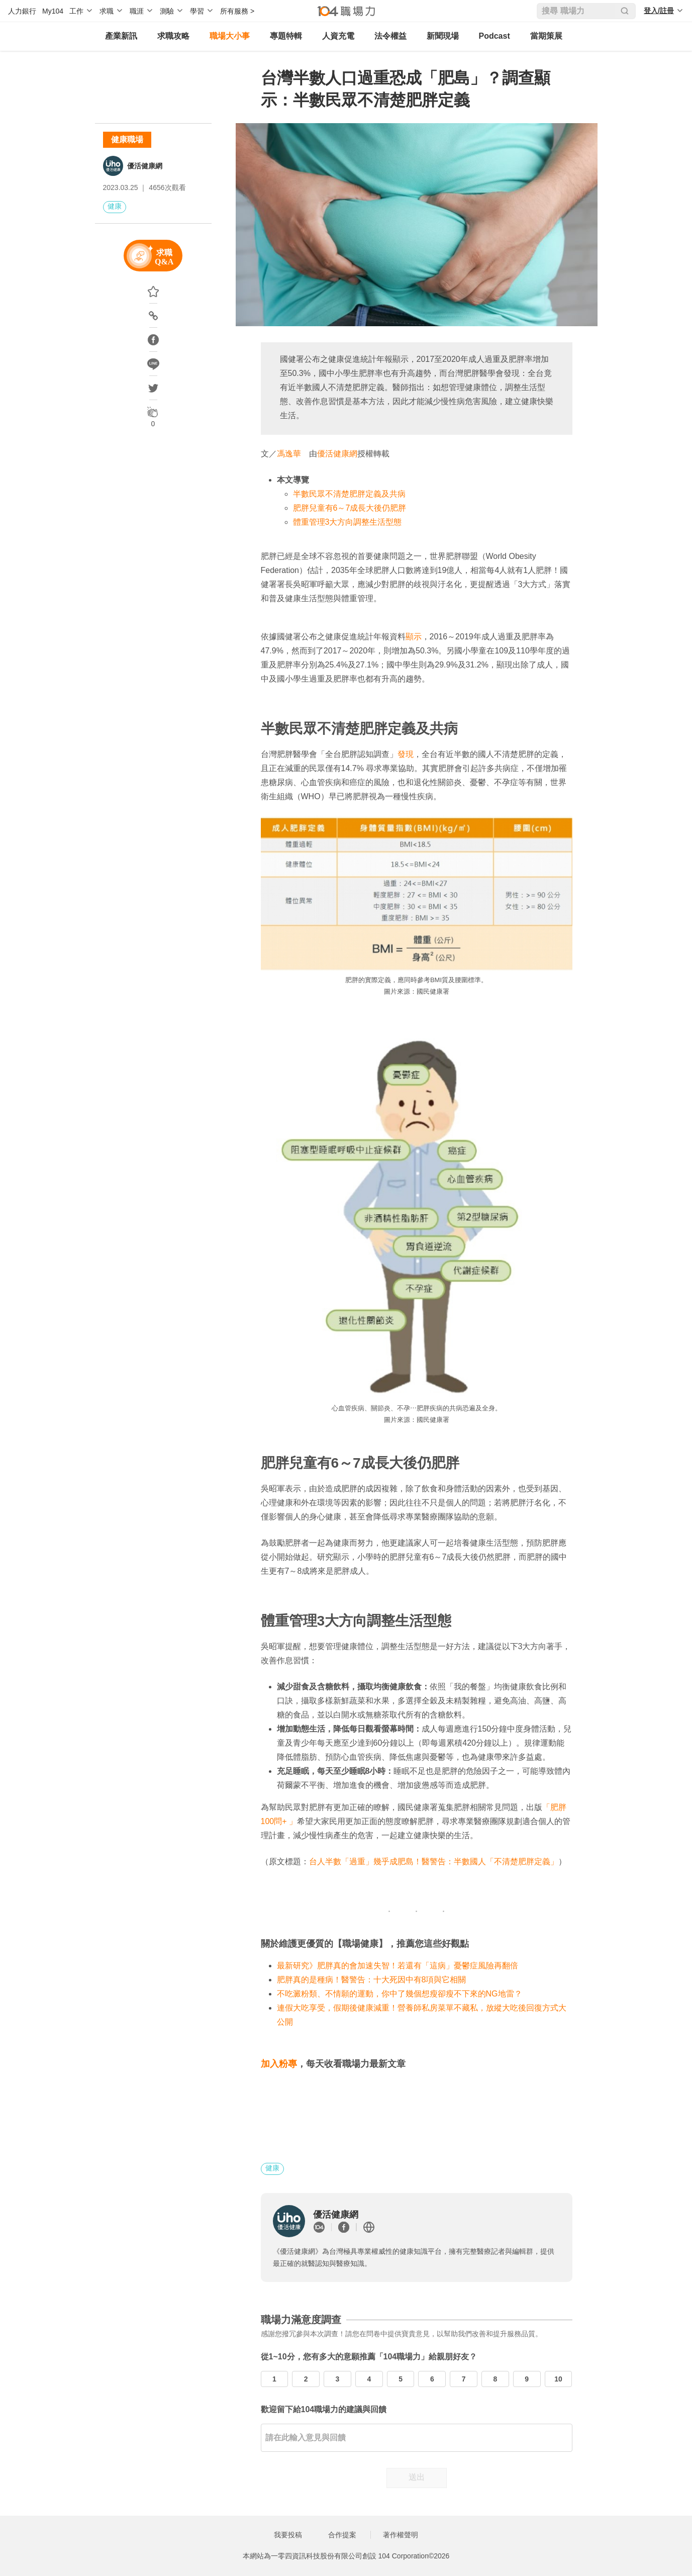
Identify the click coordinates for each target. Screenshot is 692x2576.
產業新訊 (121, 36)
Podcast (494, 36)
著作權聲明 (400, 2535)
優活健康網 (144, 166)
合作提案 (342, 2535)
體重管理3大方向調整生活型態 (347, 522)
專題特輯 (286, 36)
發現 (406, 754)
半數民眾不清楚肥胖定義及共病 (349, 494)
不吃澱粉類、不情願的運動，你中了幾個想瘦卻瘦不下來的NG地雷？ (399, 1993)
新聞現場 (443, 36)
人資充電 (338, 36)
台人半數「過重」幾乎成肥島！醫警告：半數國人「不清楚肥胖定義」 (433, 1861)
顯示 (414, 636)
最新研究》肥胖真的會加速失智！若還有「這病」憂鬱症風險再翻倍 (397, 1965)
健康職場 (127, 139)
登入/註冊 (659, 11)
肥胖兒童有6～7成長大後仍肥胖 (350, 508)
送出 (417, 2477)
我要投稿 (288, 2535)
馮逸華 (289, 453)
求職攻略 (173, 36)
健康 (115, 206)
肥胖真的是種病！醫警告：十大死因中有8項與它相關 (371, 1979)
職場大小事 (230, 36)
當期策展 (546, 36)
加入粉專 (279, 2064)
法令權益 (390, 36)
